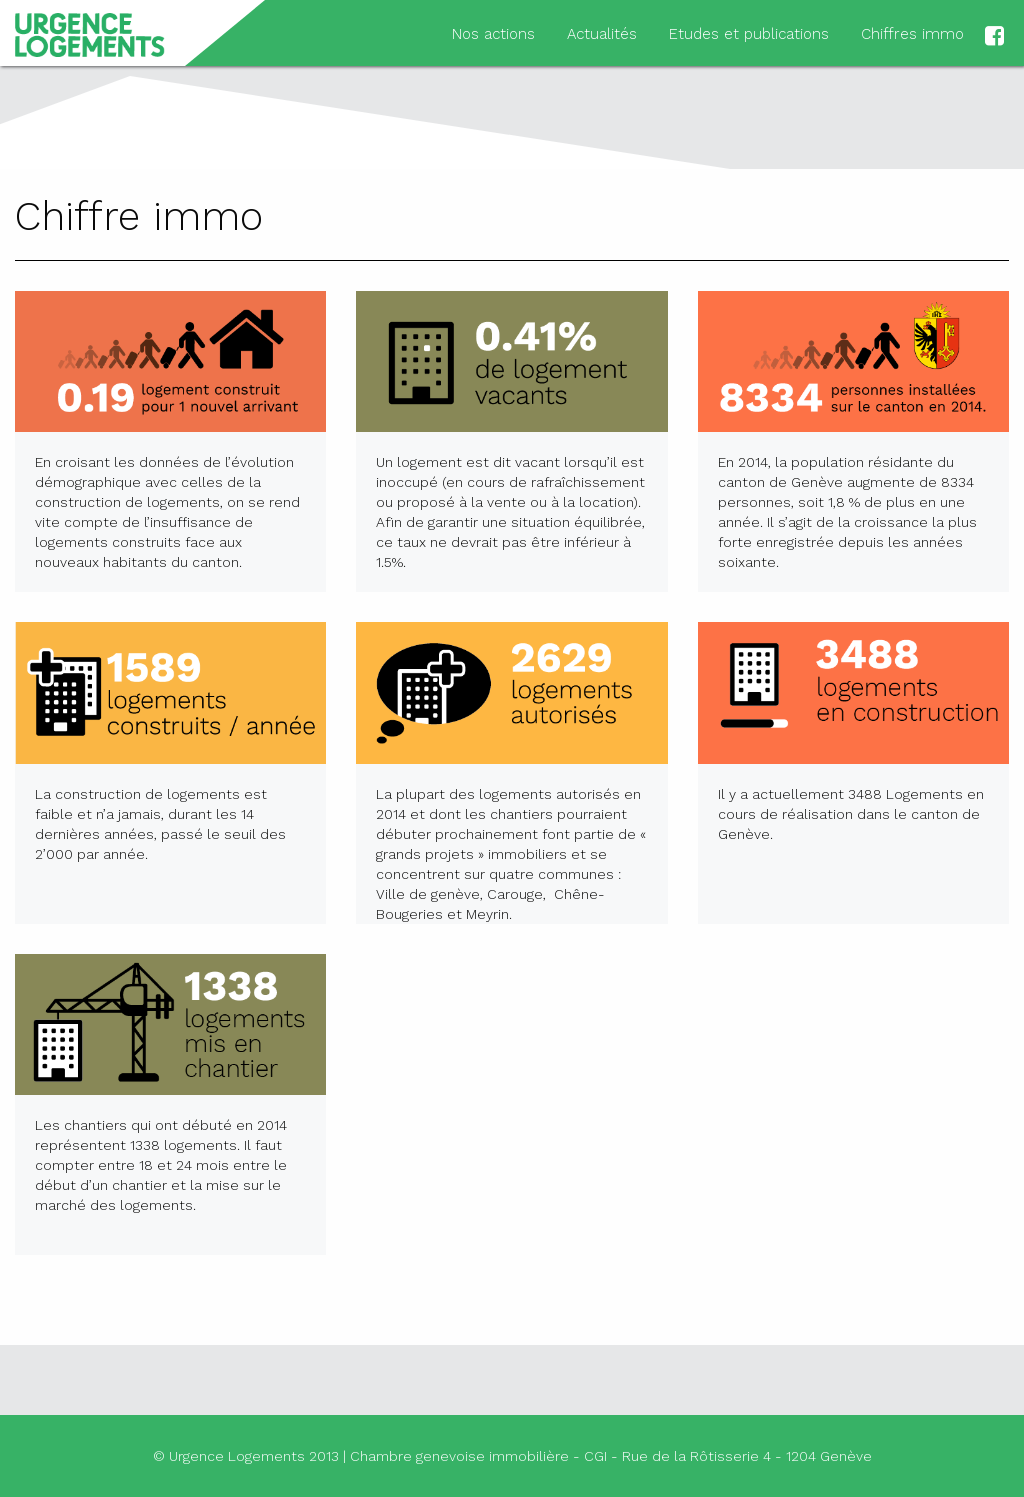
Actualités (602, 34)
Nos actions (493, 34)
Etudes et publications (749, 34)
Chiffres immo (912, 34)
